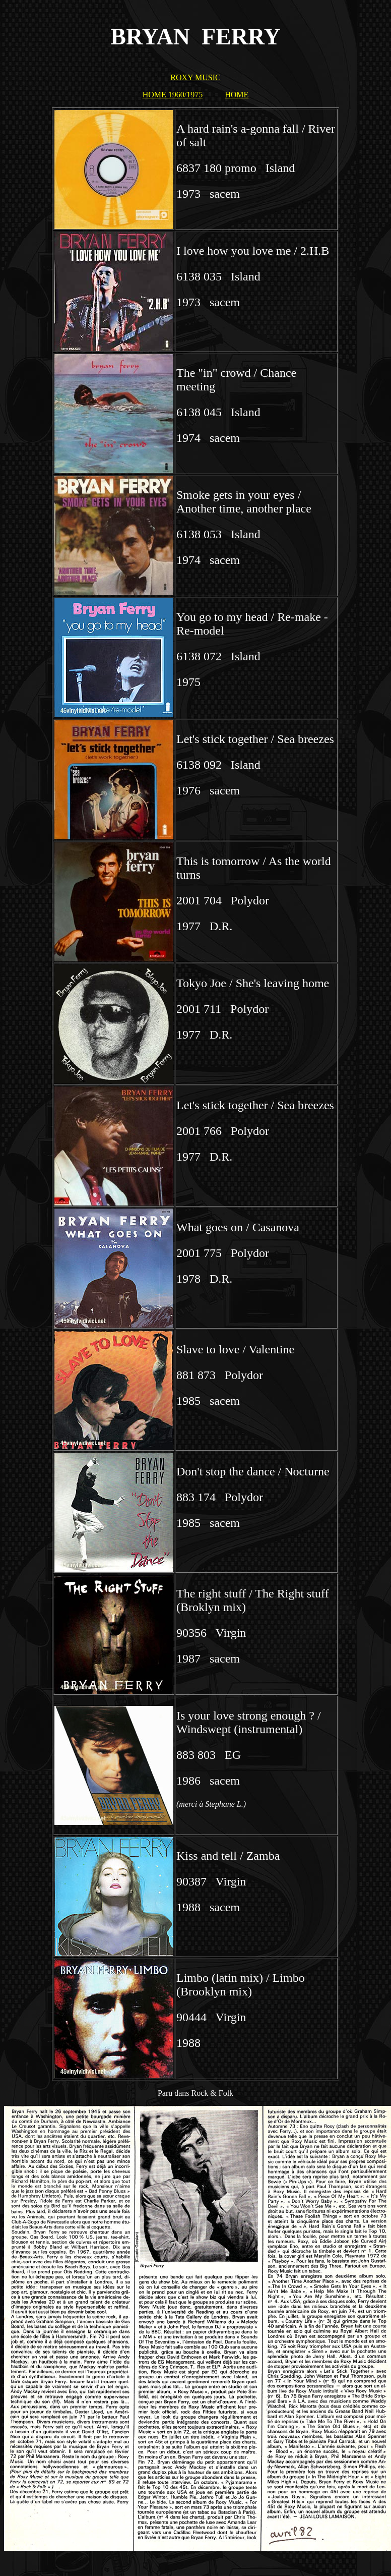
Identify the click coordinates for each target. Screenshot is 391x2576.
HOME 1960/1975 (173, 94)
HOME (236, 94)
